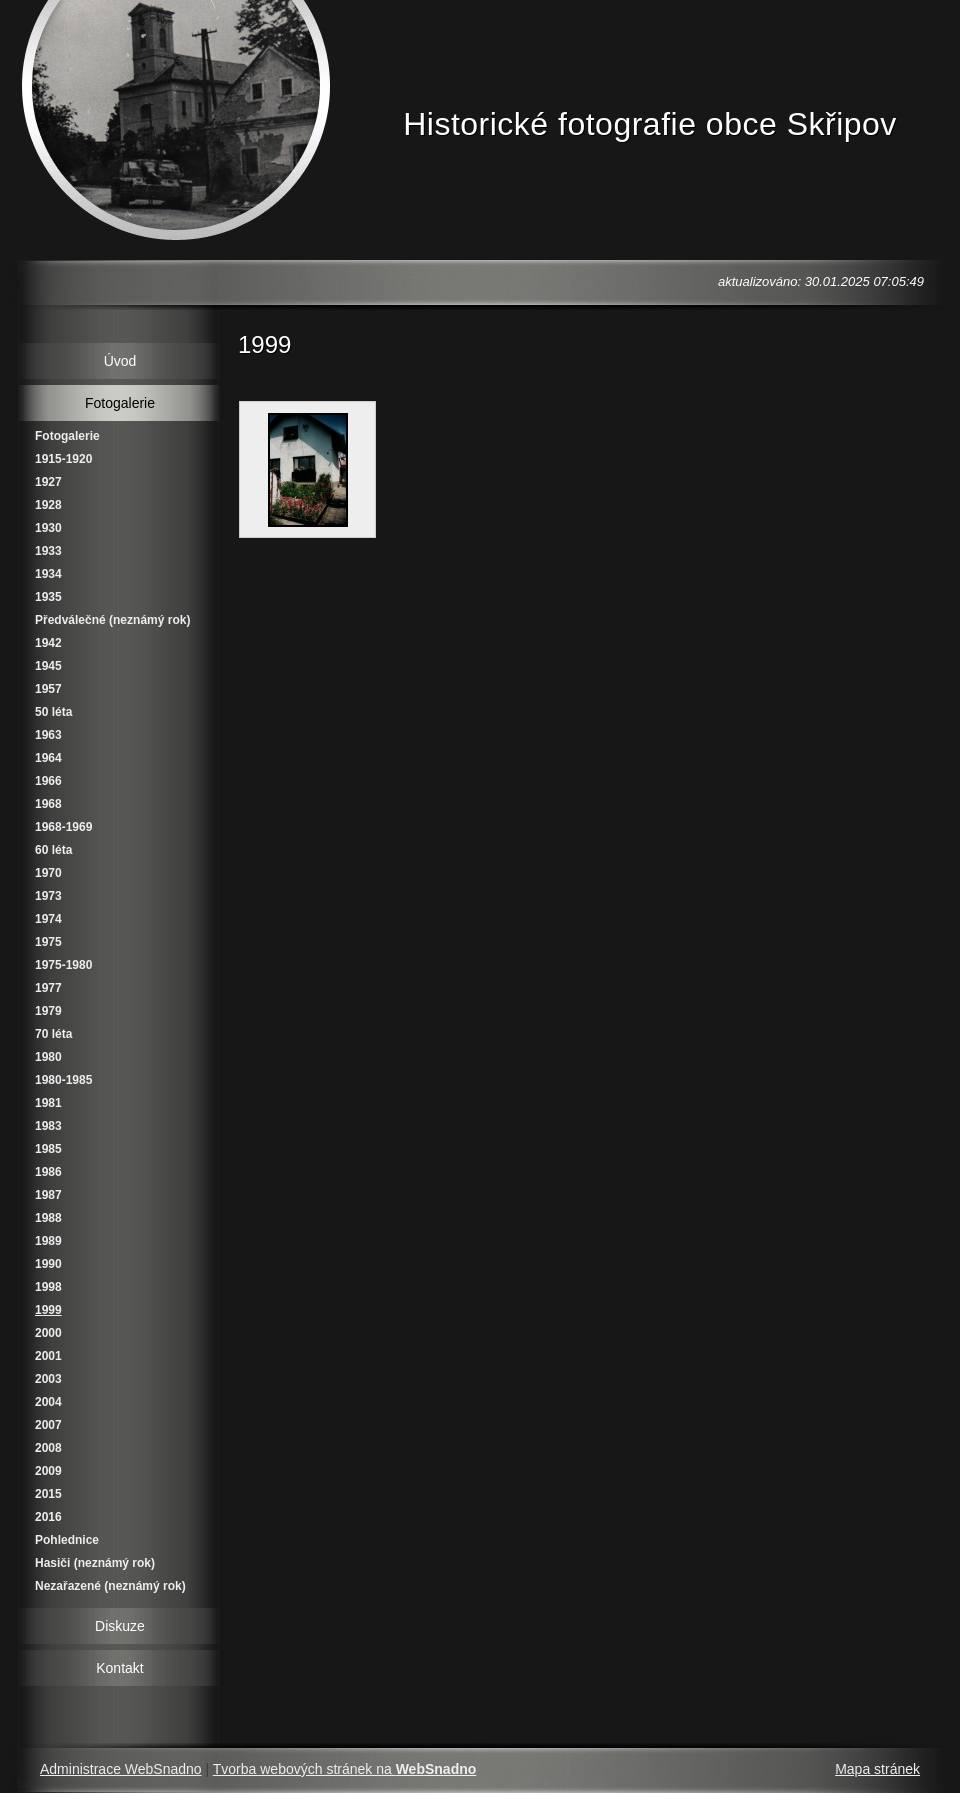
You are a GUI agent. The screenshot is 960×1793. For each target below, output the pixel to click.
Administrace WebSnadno (121, 1769)
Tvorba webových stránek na (345, 1769)
